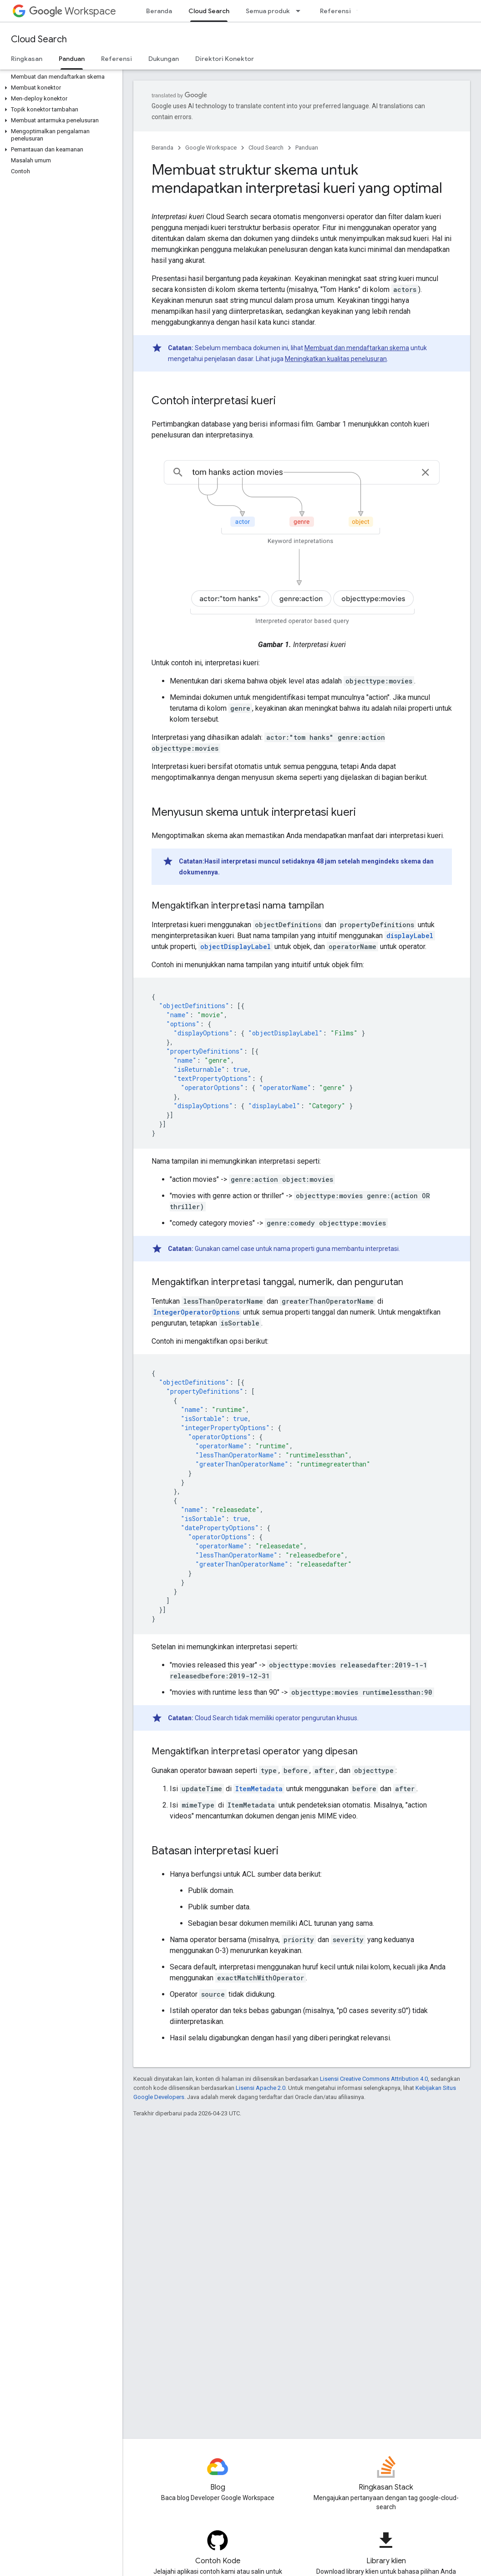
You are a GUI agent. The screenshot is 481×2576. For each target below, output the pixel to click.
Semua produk (268, 11)
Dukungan (163, 59)
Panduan (306, 147)
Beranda (159, 11)
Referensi (335, 11)
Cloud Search (39, 39)
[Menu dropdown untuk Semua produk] (301, 11)
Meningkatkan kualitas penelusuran (336, 358)
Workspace (72, 11)
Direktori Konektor (224, 59)
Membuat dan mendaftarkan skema (356, 348)
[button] (59, 87)
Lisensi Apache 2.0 (260, 2087)
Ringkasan (26, 59)
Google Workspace (211, 147)
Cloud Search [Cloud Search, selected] (208, 11)
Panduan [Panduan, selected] (72, 59)
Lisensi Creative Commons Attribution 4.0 (374, 2078)
